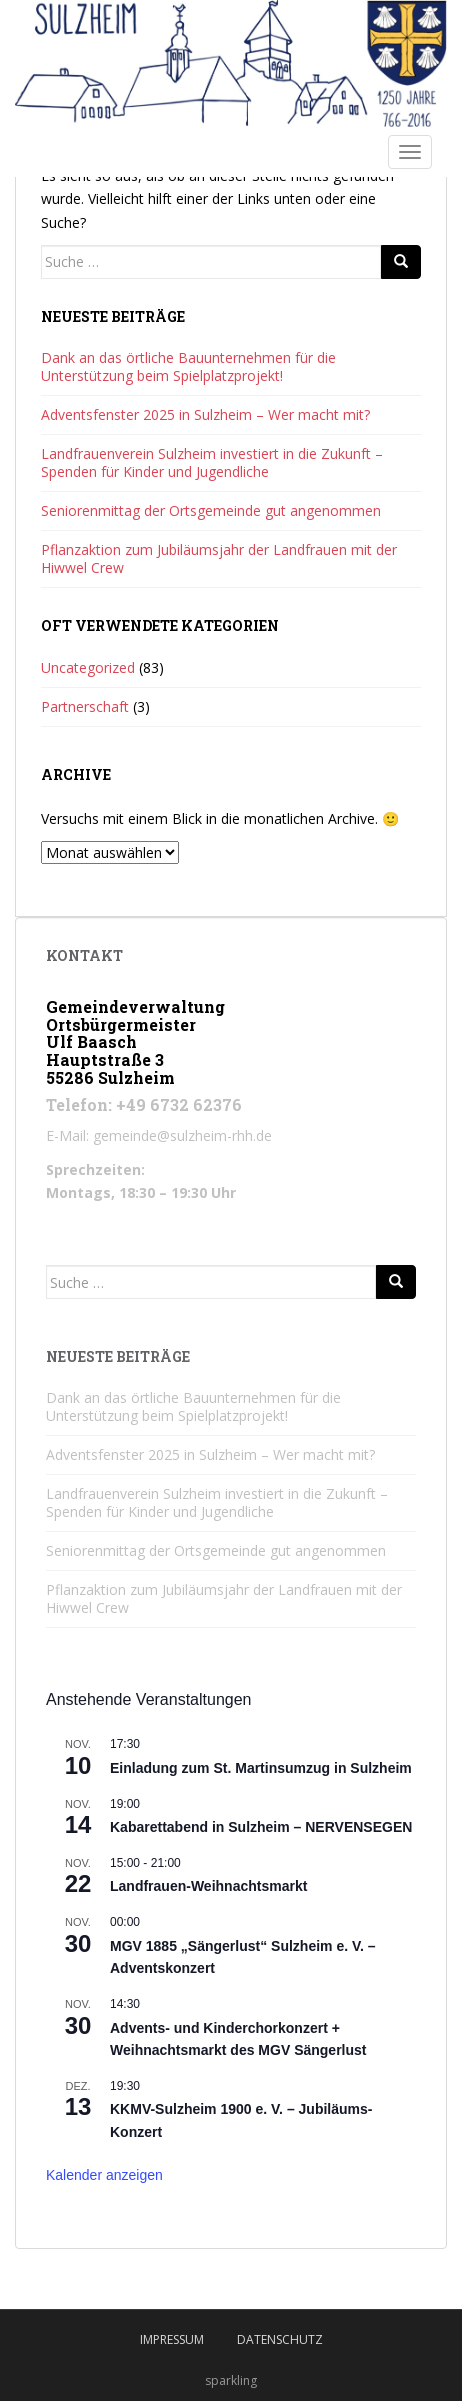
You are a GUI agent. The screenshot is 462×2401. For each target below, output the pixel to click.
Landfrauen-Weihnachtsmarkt (208, 1886)
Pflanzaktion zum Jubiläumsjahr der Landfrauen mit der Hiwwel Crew (219, 558)
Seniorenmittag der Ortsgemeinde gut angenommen (211, 510)
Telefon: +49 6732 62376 (144, 1104)
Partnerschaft (85, 706)
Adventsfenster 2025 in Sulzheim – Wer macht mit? (205, 414)
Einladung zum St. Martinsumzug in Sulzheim (261, 1768)
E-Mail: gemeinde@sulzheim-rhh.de (159, 1135)
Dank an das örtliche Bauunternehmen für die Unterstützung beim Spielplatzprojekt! (188, 366)
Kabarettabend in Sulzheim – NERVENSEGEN (261, 1827)
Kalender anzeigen (104, 2175)
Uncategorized (88, 667)
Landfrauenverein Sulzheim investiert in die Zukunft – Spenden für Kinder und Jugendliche (212, 462)
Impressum (172, 2339)
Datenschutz (280, 2339)
